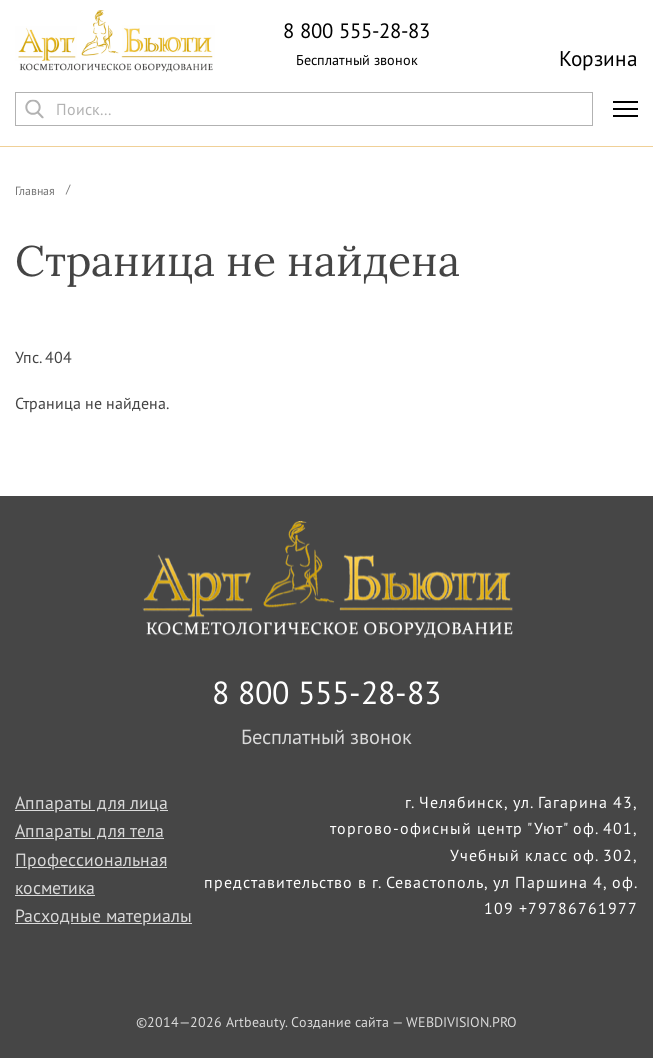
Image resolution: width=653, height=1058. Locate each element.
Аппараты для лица (91, 802)
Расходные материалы (103, 915)
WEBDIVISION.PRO (461, 1022)
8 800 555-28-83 (356, 31)
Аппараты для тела (89, 830)
